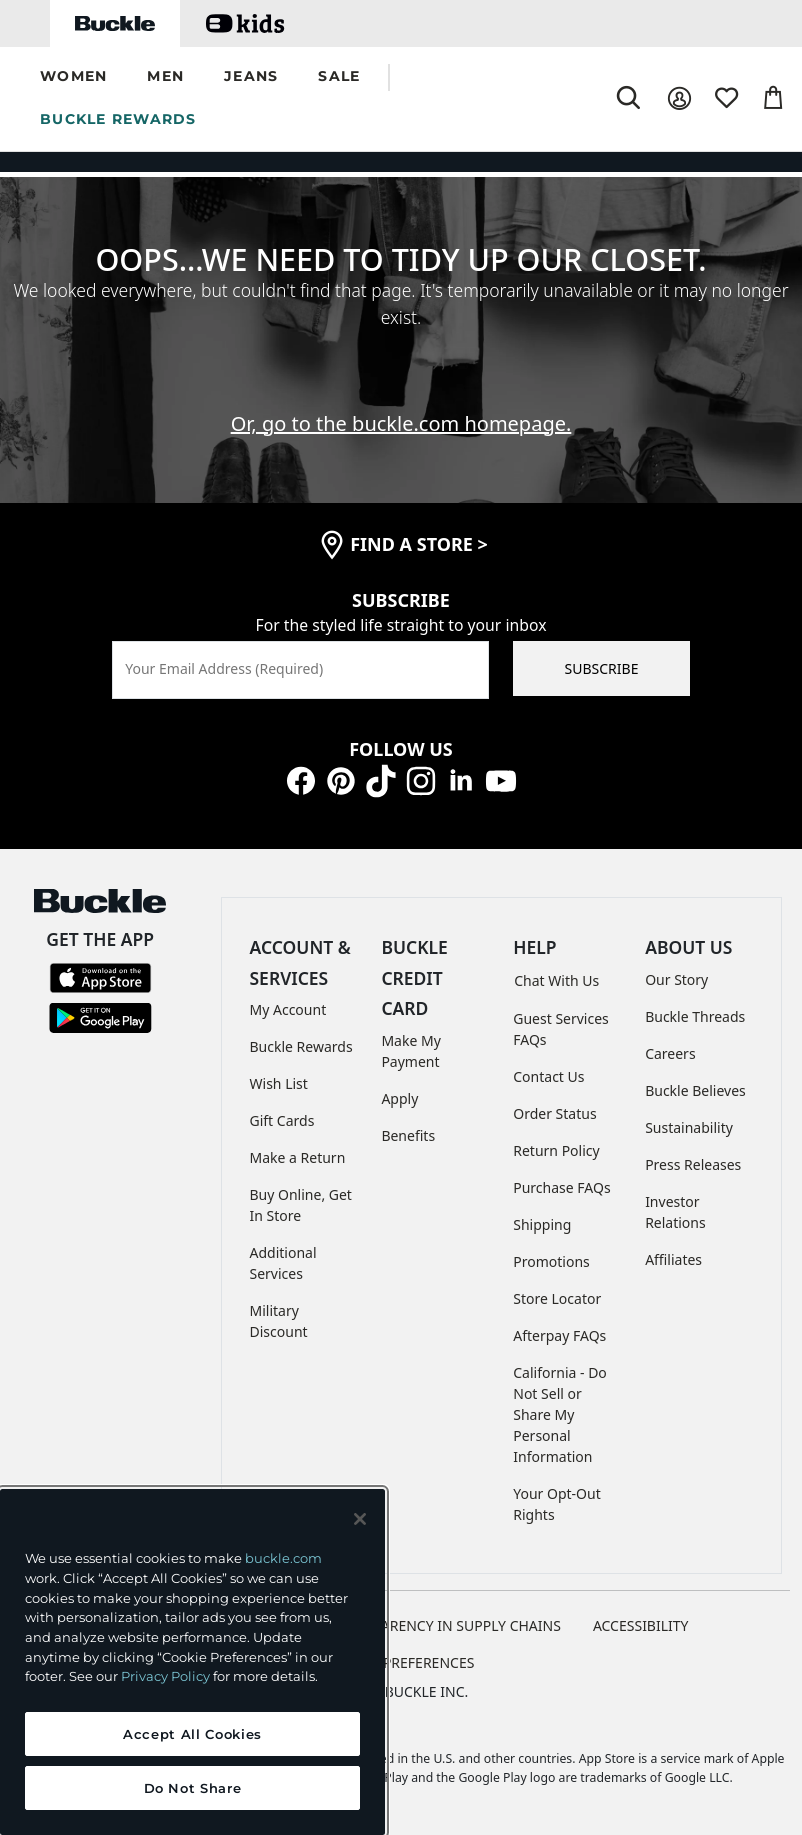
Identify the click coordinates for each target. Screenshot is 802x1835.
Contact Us (548, 1076)
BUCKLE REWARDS (118, 119)
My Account (288, 1009)
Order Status (554, 1113)
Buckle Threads (695, 1016)
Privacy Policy (165, 1676)
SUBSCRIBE (602, 668)
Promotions (551, 1261)
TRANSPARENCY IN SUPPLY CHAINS (445, 1625)
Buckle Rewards (301, 1046)
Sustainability (689, 1127)
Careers (670, 1053)
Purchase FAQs (561, 1187)
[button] (73, 77)
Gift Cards (282, 1120)
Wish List (279, 1083)
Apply (399, 1098)
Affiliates (673, 1259)
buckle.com (283, 1558)
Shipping (542, 1224)
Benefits (408, 1135)
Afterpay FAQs (559, 1335)
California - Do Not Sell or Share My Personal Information (560, 1414)
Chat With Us (556, 980)
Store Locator (557, 1298)
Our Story (676, 979)
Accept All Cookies (192, 1734)
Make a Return (298, 1157)
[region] (192, 1662)
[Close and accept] (360, 1519)
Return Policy (556, 1150)
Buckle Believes (695, 1090)
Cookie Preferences (401, 1662)
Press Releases (693, 1164)
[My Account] (679, 98)
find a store (419, 544)
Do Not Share (193, 1788)
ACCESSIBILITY (641, 1625)
